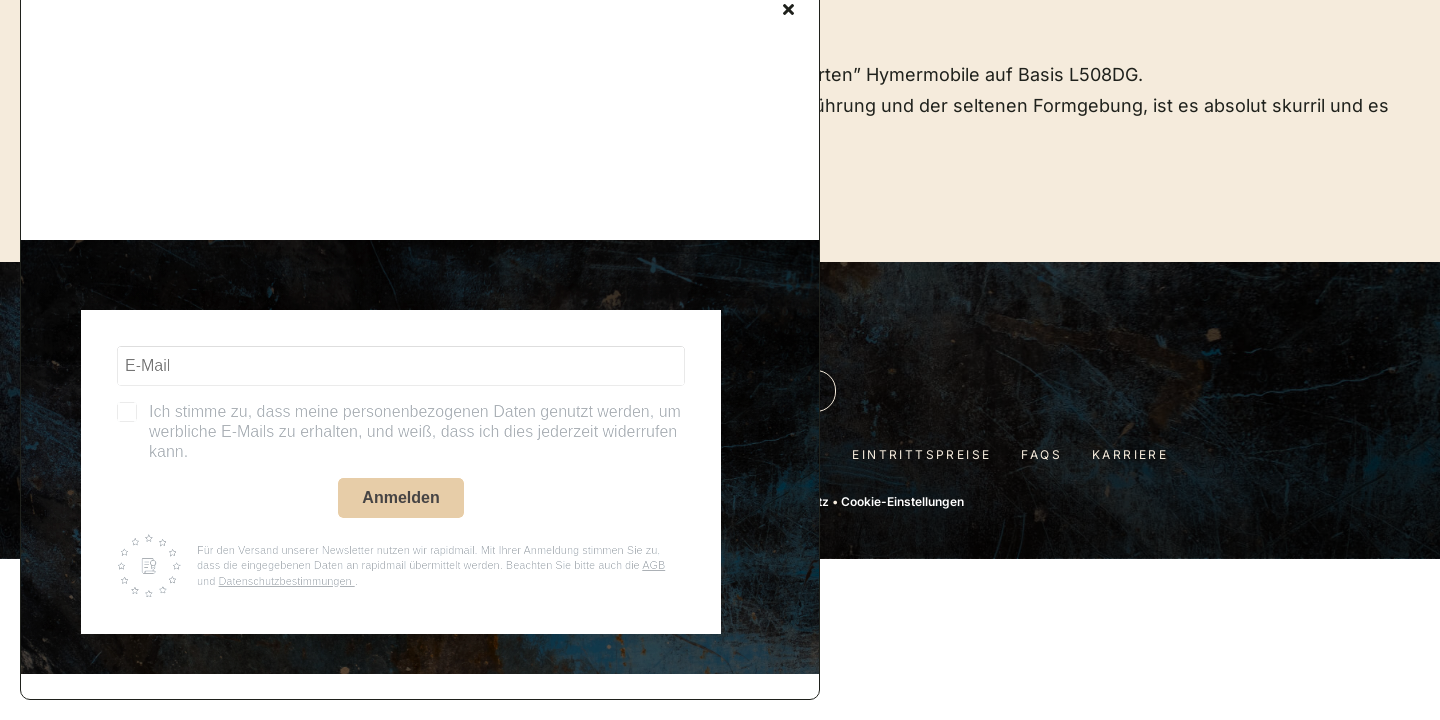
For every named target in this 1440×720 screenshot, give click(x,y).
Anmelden (400, 497)
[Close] (788, 9)
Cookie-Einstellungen (902, 501)
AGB (653, 565)
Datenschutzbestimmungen (286, 581)
